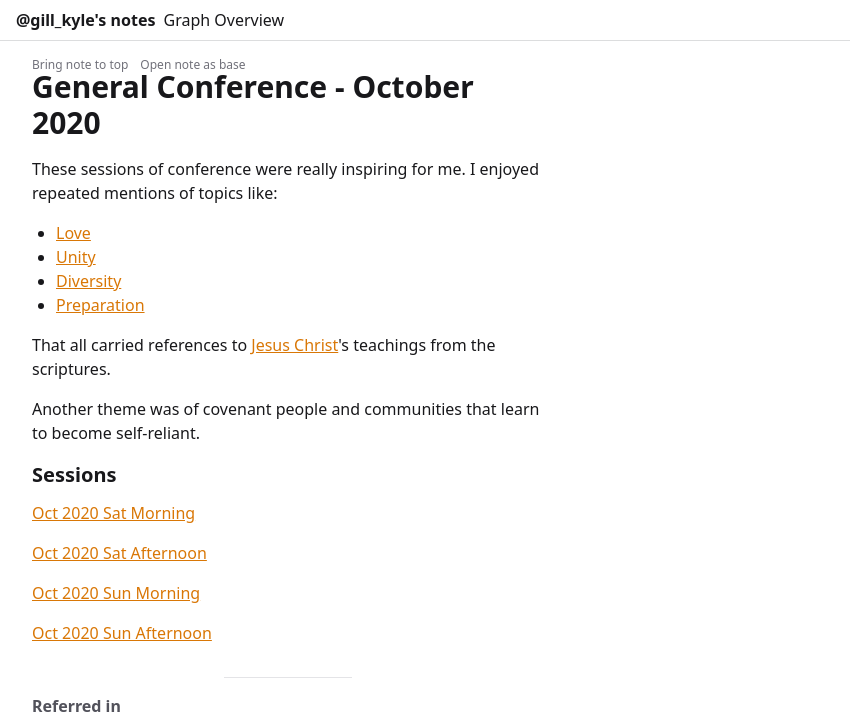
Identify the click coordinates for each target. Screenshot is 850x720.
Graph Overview (224, 20)
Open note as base (192, 64)
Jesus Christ (294, 345)
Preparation (100, 305)
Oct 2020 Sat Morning (113, 513)
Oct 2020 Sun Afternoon (122, 633)
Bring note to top (80, 64)
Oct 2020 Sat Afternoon (119, 553)
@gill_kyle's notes (86, 20)
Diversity (88, 281)
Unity (76, 257)
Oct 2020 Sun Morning (116, 593)
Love (73, 233)
